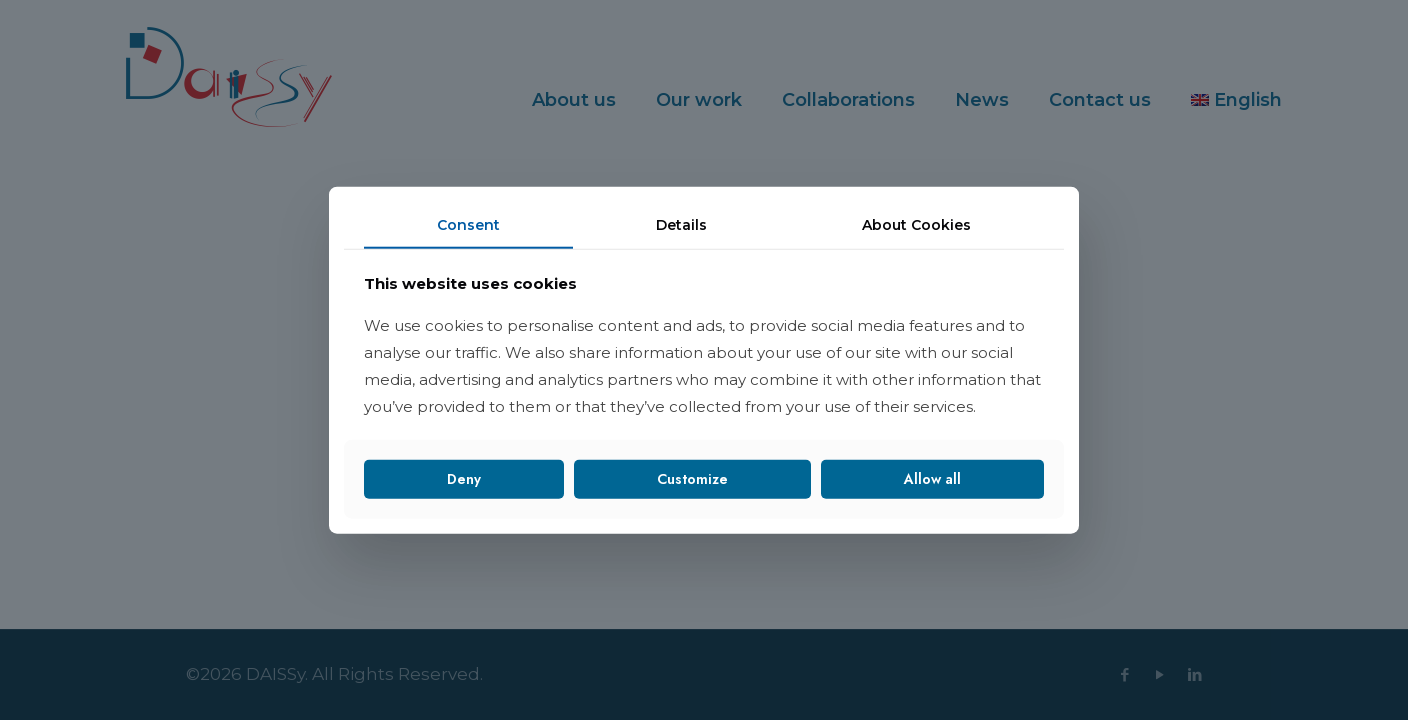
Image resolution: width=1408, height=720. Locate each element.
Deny (464, 479)
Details (681, 225)
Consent (468, 225)
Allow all (932, 479)
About (916, 225)
